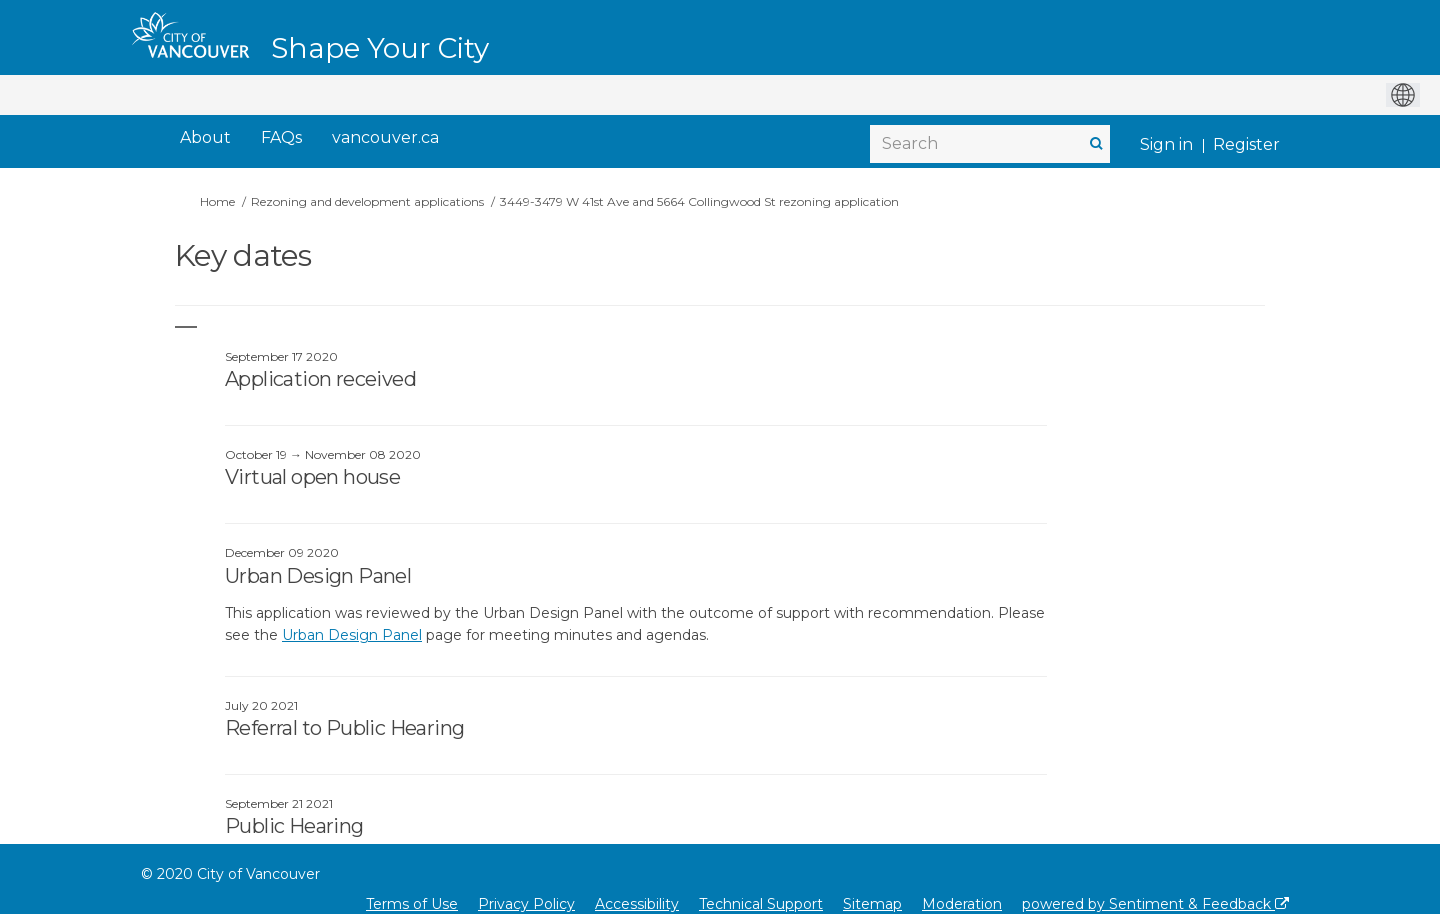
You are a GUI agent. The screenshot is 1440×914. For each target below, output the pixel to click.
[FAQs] (281, 138)
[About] (205, 138)
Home (217, 201)
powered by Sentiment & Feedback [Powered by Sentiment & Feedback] (1155, 904)
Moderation (962, 904)
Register (1246, 144)
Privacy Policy (526, 904)
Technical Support (761, 904)
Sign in (1166, 144)
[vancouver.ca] (385, 138)
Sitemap (872, 904)
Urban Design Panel (352, 635)
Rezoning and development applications (367, 201)
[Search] (990, 144)
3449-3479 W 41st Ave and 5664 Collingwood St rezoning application (699, 201)
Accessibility (637, 904)
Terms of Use (412, 904)
